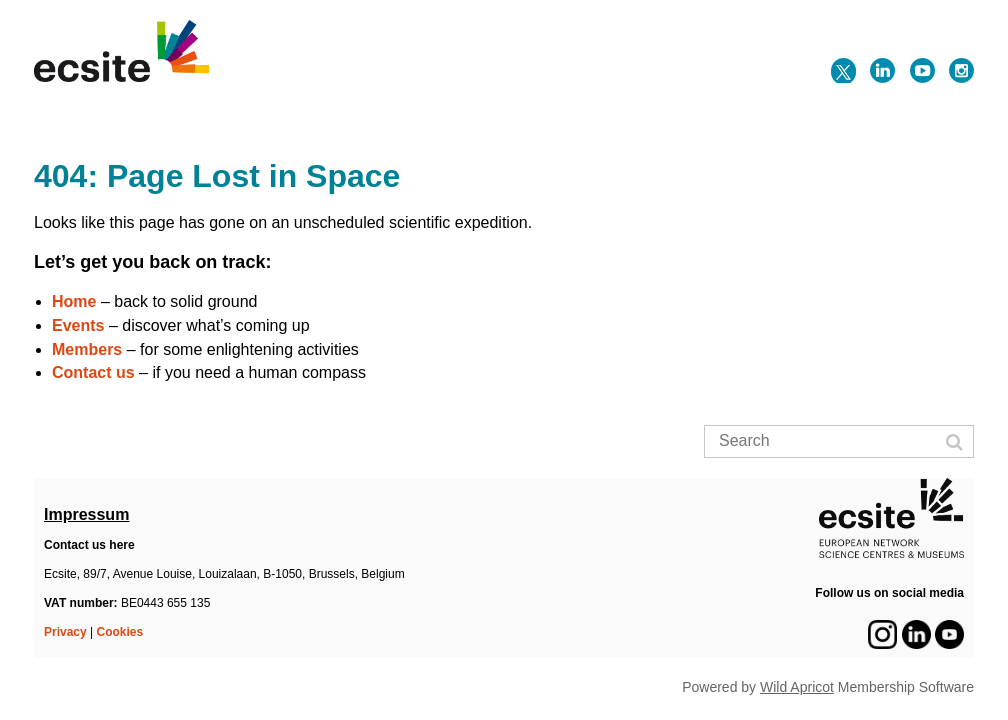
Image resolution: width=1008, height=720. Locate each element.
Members (87, 349)
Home (74, 301)
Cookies (120, 632)
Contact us (93, 372)
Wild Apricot (797, 687)
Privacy (65, 632)
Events (78, 325)
